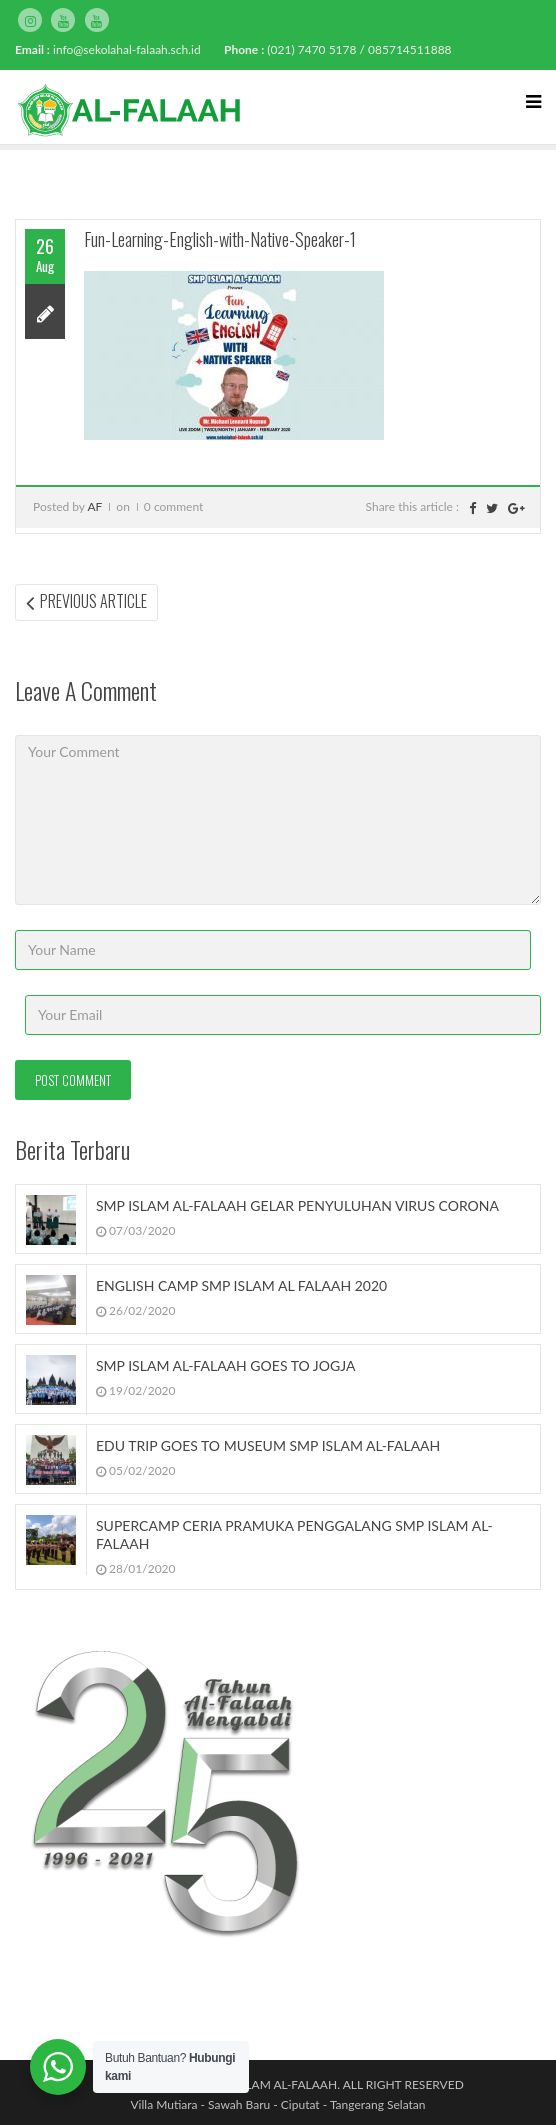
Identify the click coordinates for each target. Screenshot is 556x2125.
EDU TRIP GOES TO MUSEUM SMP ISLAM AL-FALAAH (268, 1445)
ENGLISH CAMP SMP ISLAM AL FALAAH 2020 (241, 1285)
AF (94, 506)
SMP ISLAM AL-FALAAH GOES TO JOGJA (225, 1365)
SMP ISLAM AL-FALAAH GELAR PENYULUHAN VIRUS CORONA (297, 1205)
